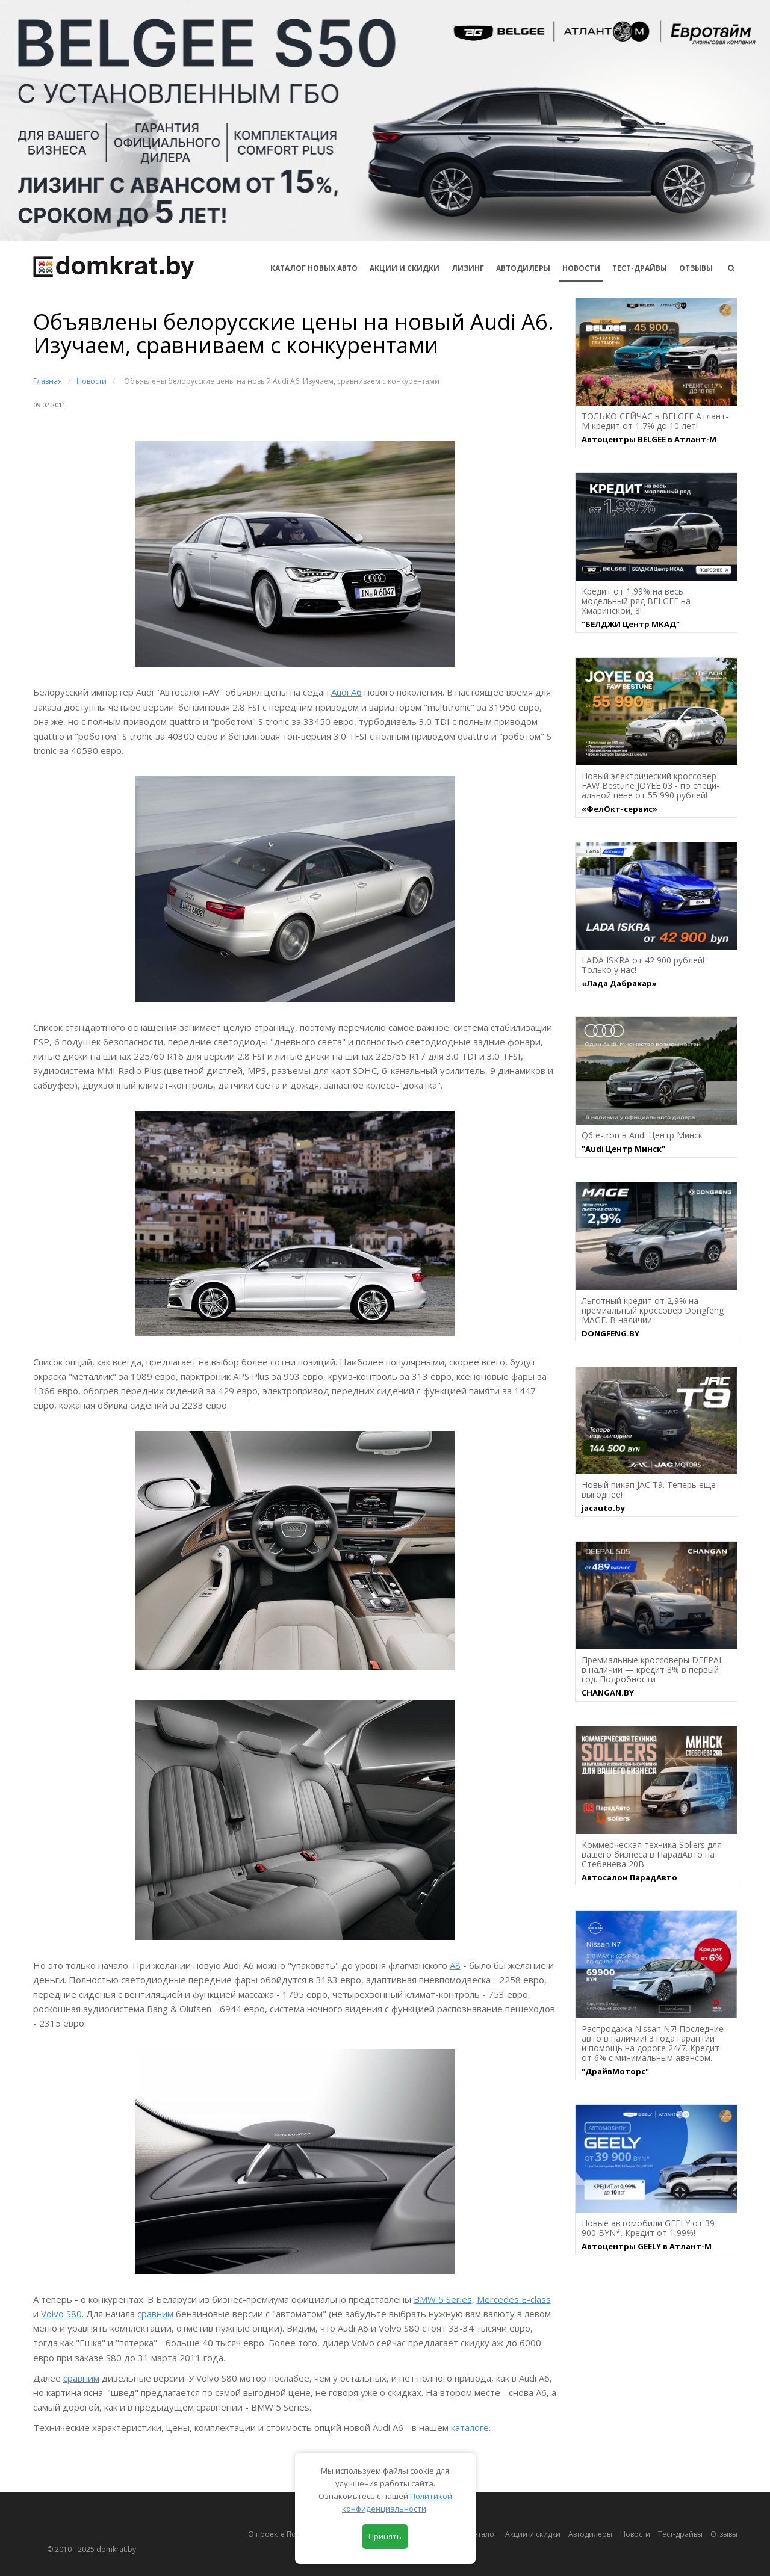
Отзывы (696, 268)
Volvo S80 (61, 2314)
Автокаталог (475, 2534)
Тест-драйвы (639, 268)
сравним (155, 2314)
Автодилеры (523, 268)
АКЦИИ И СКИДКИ (404, 268)
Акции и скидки (532, 2534)
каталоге (470, 2427)
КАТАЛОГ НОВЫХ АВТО (314, 268)
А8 (455, 1965)
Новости (581, 268)
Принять (385, 2536)
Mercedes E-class (514, 2299)
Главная (47, 381)
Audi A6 (346, 692)
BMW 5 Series (443, 2299)
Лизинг (468, 268)
